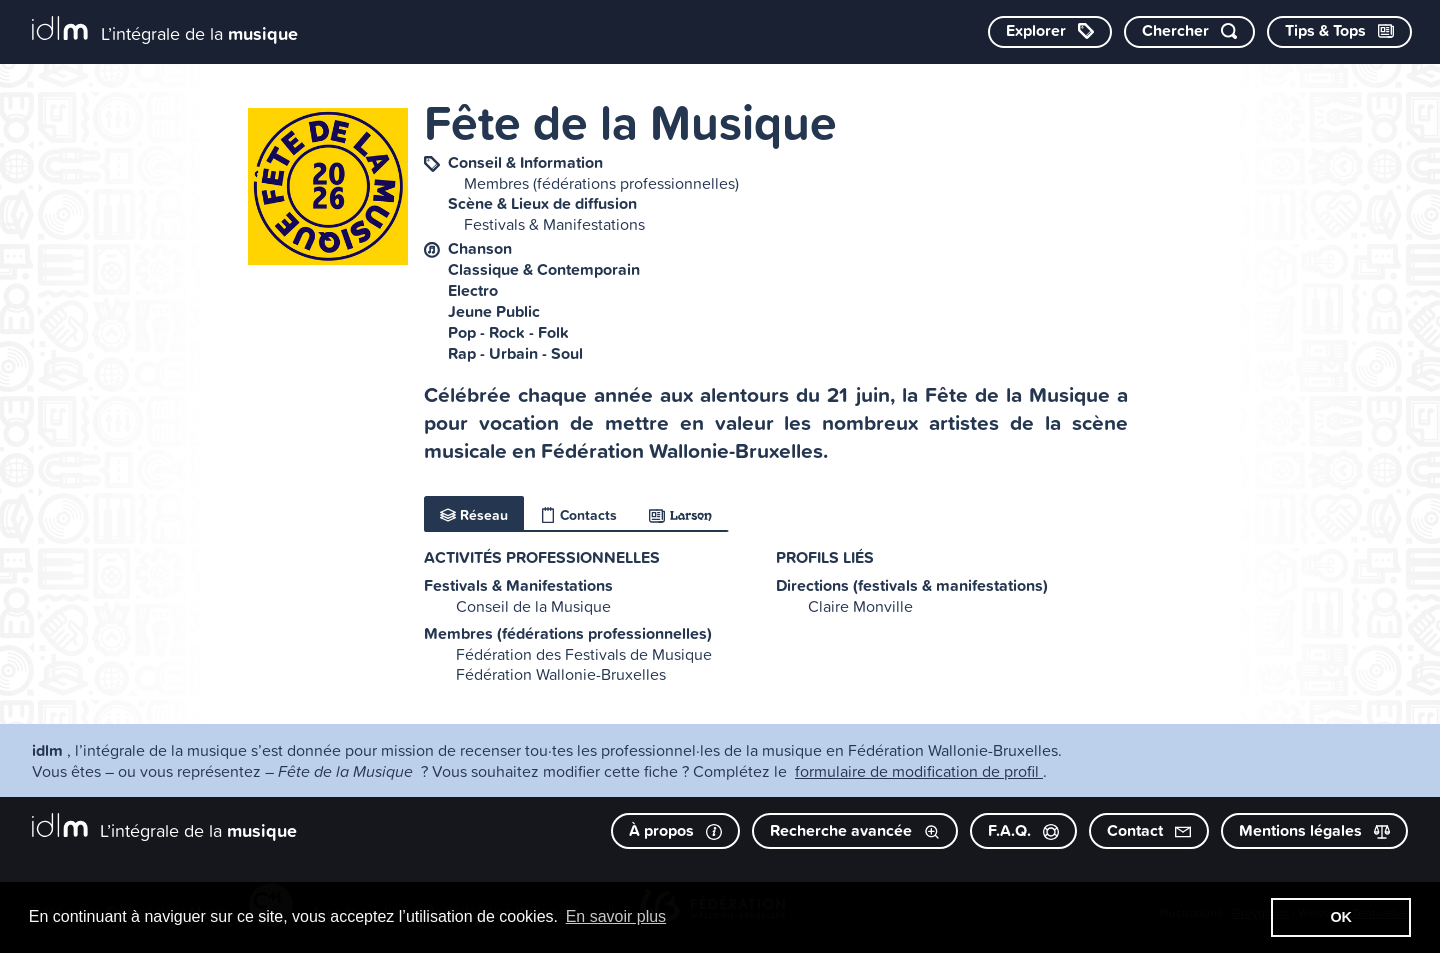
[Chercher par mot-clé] (1189, 32)
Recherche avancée (855, 830)
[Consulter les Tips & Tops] (1339, 32)
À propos (675, 830)
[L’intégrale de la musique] (165, 30)
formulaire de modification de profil (919, 771)
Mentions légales (1314, 830)
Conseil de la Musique (533, 606)
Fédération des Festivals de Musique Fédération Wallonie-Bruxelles (584, 664)
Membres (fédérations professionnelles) (601, 183)
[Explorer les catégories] (1050, 32)
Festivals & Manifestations (554, 224)
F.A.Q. (1023, 830)
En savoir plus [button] (616, 916)
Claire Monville (860, 606)
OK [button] (1341, 917)
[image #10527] (328, 186)
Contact (1149, 830)
